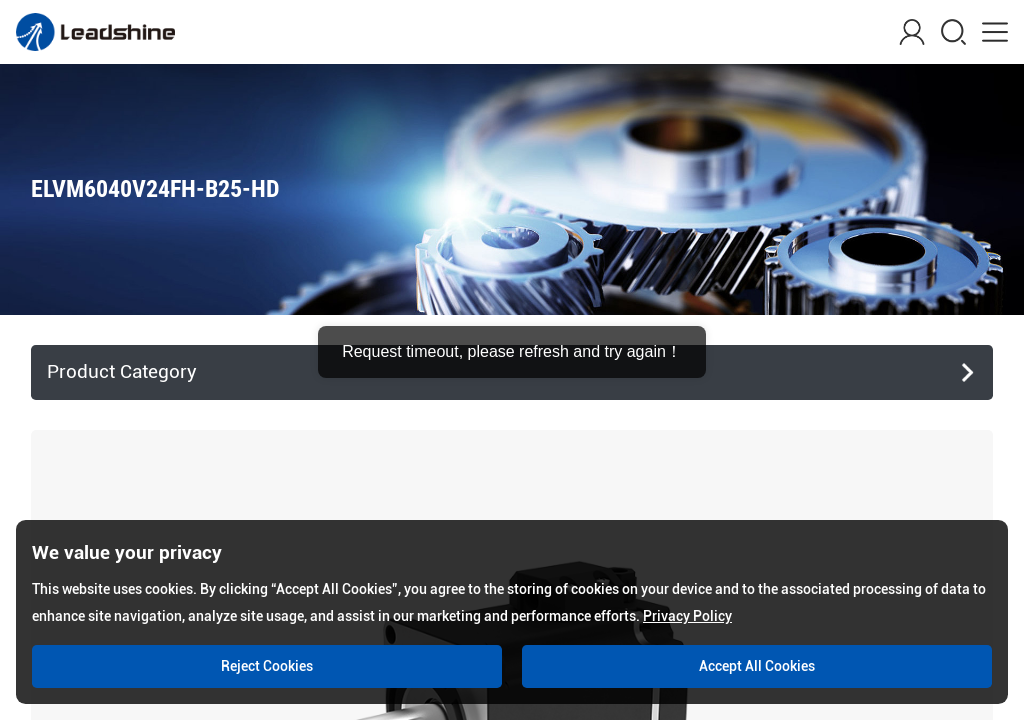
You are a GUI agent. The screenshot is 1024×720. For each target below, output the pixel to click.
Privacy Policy (687, 616)
